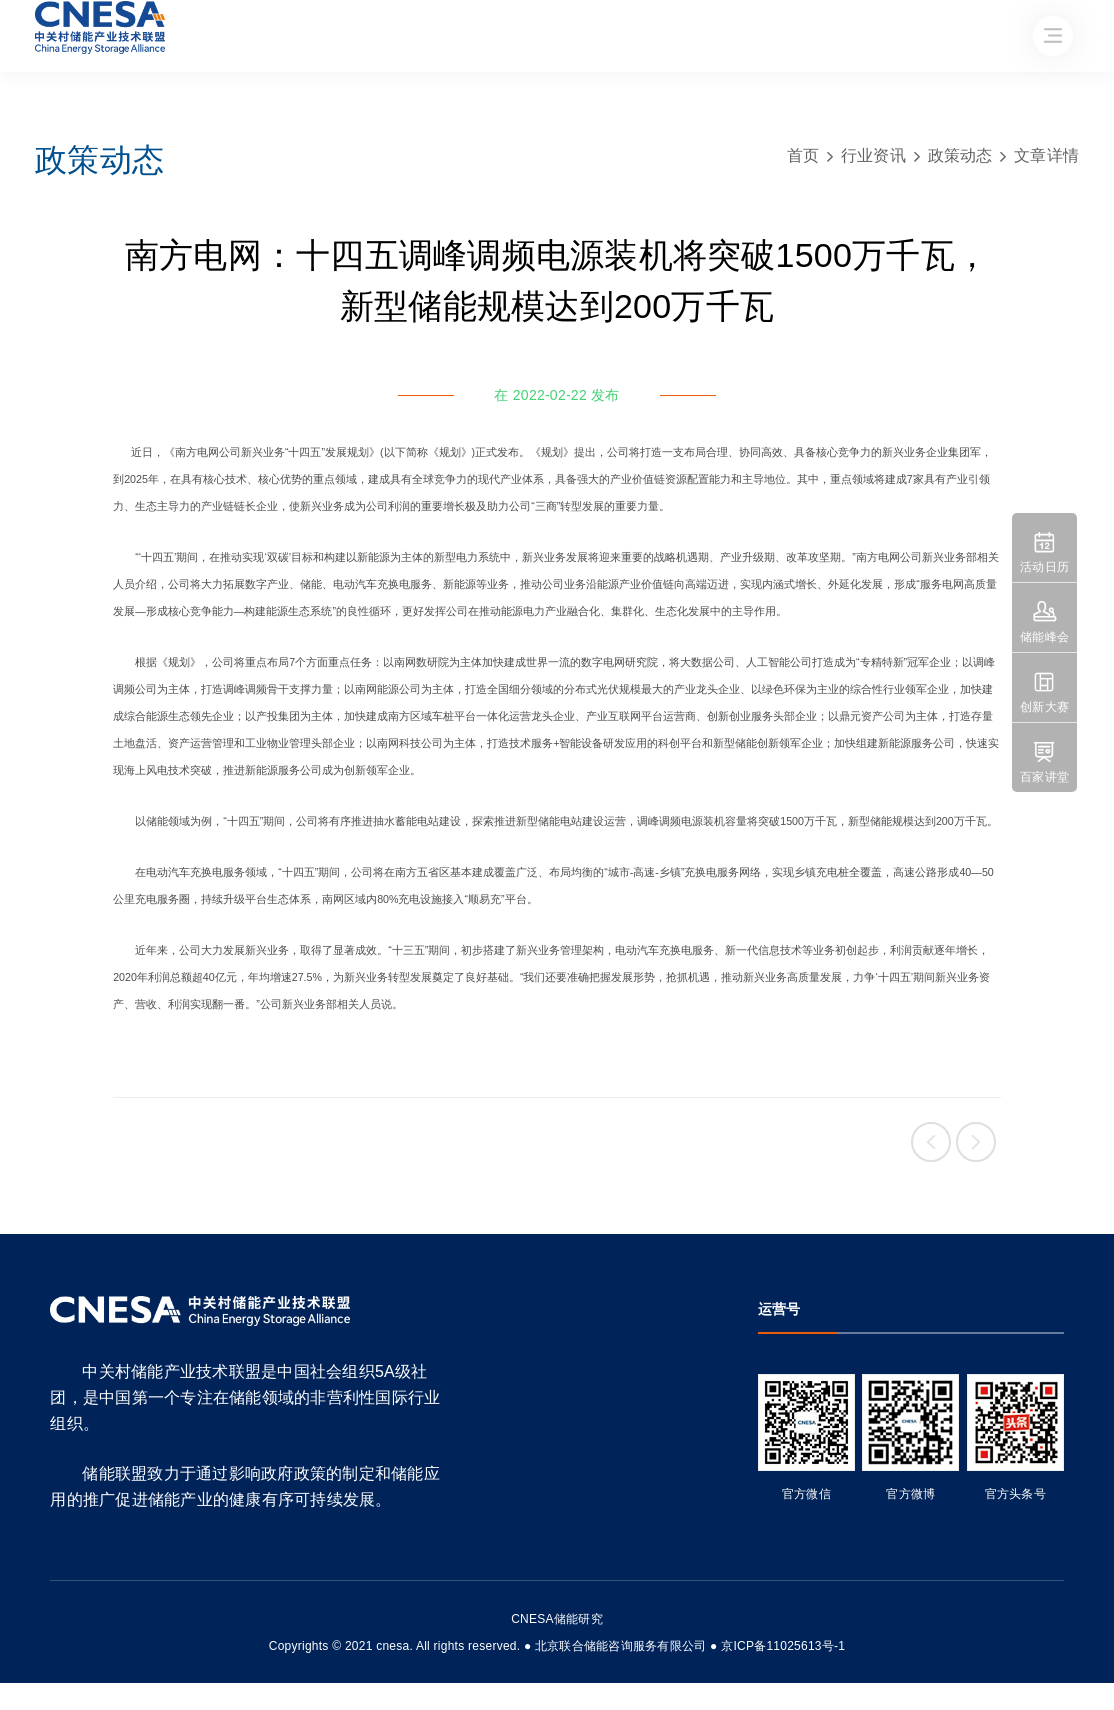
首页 (803, 155)
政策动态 (960, 155)
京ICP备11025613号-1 (783, 1646)
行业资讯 (873, 155)
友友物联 (38, 1632)
